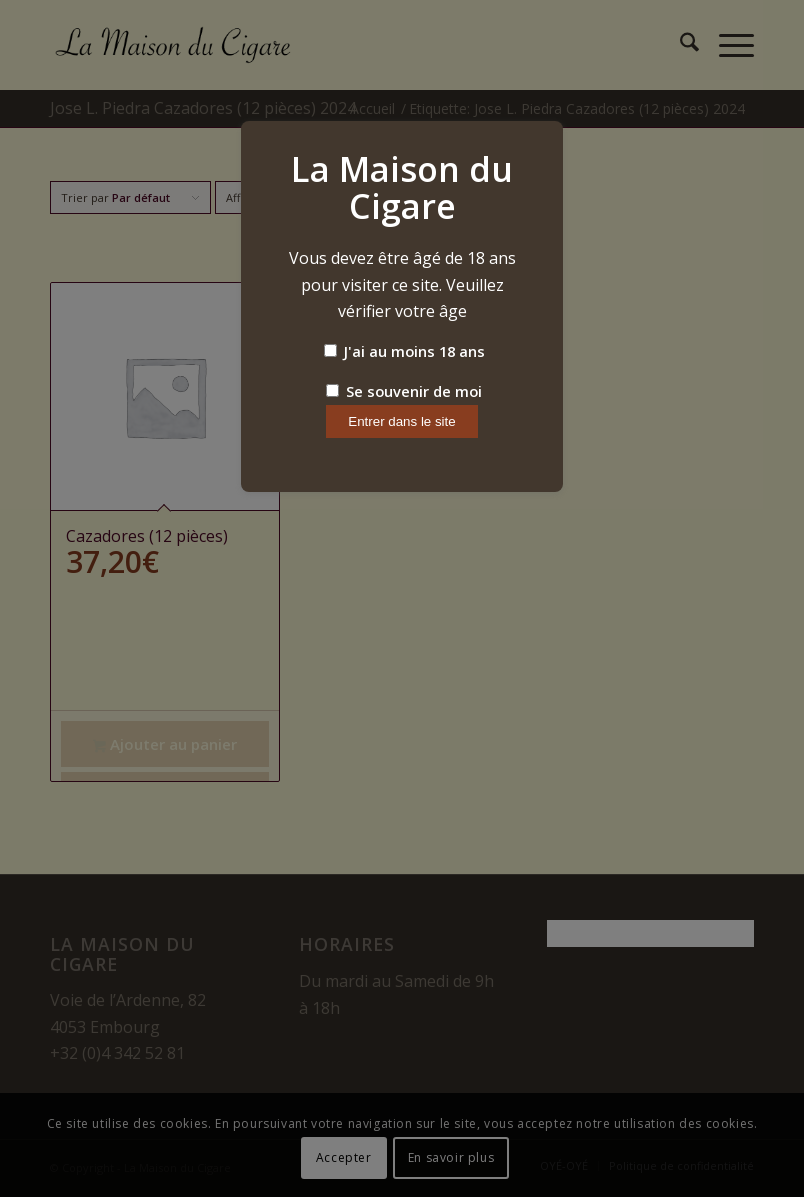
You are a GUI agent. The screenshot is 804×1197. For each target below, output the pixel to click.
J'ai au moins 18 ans (404, 351)
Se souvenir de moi (404, 391)
